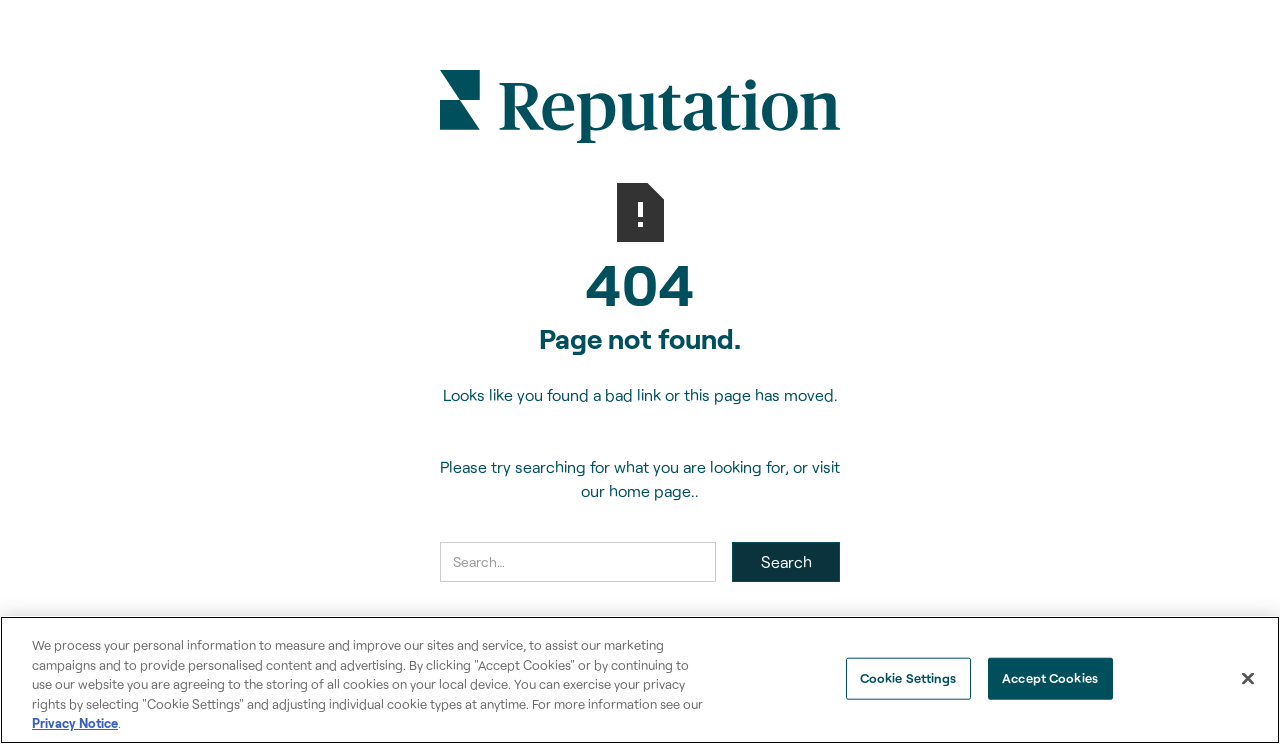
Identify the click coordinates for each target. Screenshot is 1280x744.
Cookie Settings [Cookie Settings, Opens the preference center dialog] (908, 678)
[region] (640, 680)
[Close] (1248, 679)
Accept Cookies (1050, 678)
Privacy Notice (75, 723)
